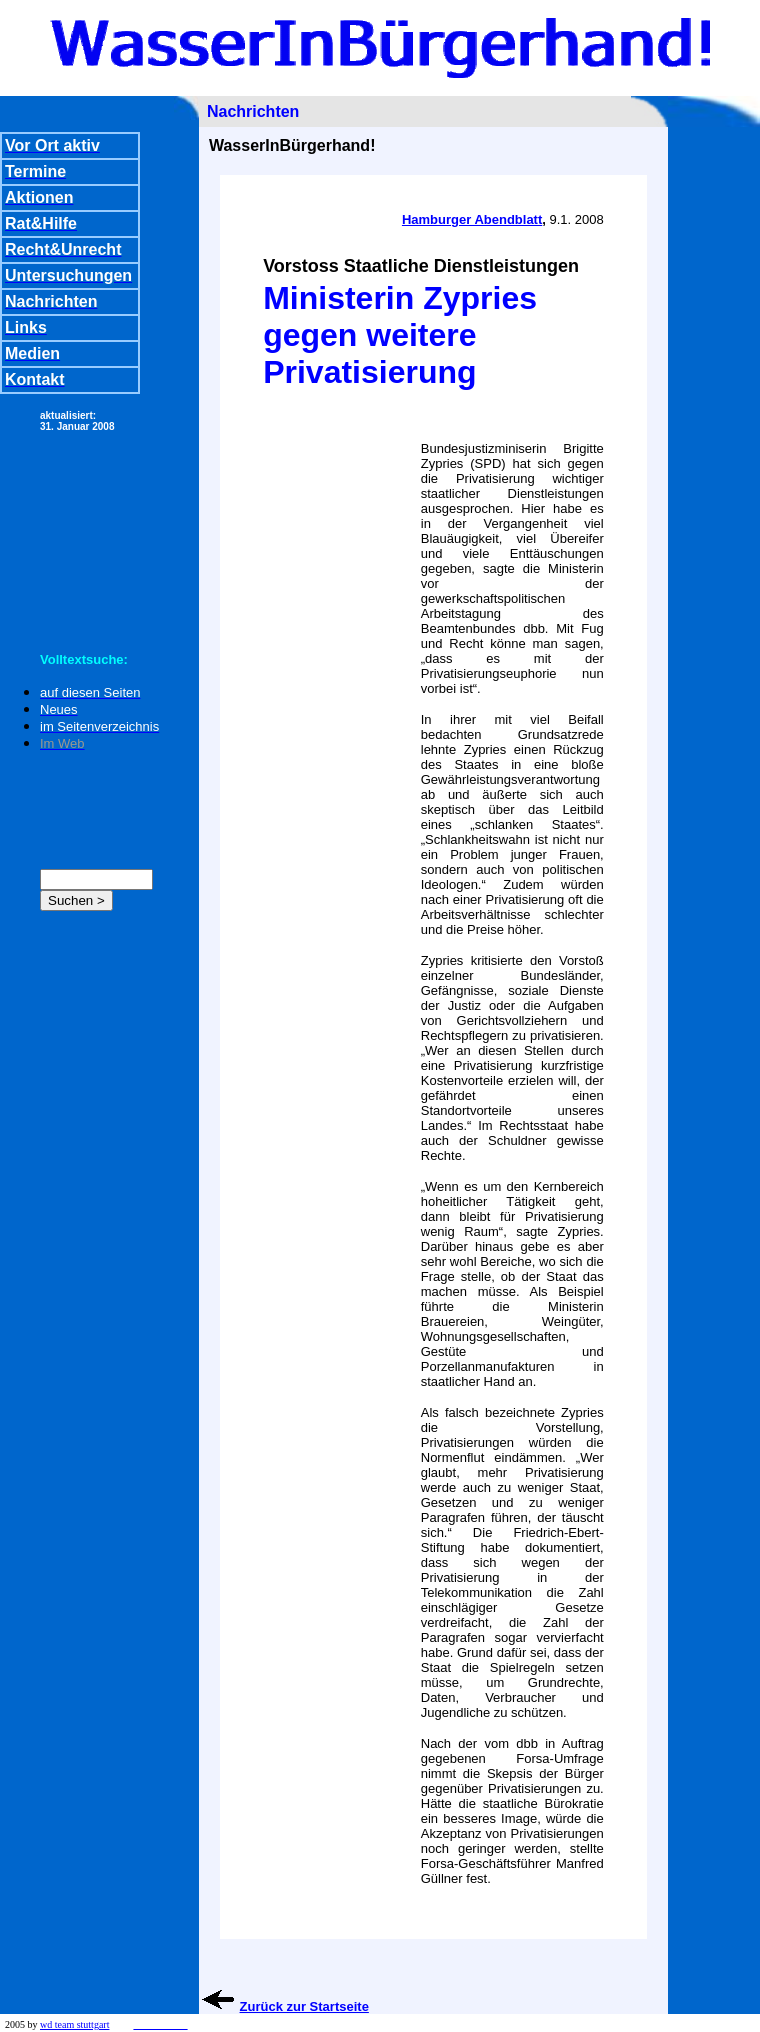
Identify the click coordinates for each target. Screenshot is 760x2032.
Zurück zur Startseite (304, 2006)
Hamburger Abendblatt (472, 219)
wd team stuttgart (74, 2024)
